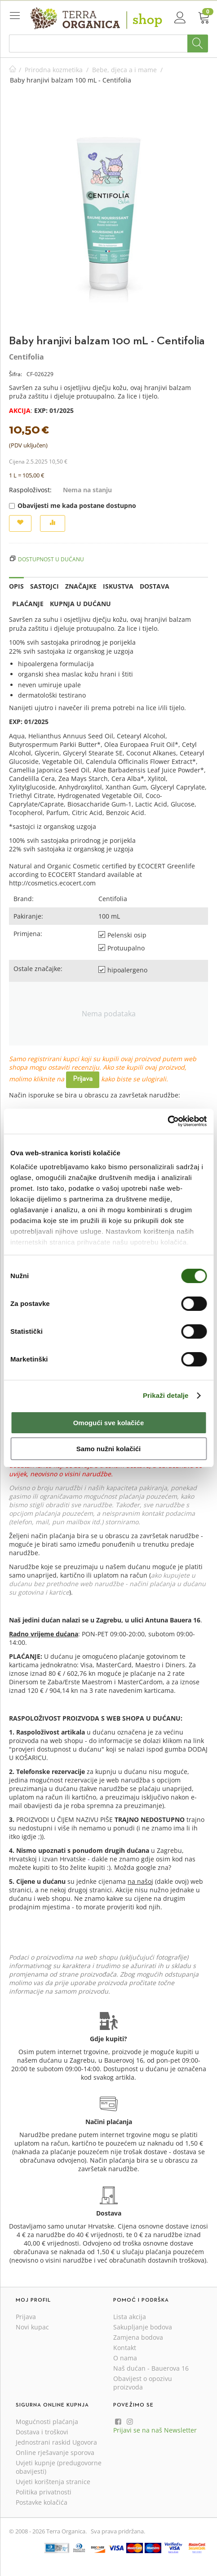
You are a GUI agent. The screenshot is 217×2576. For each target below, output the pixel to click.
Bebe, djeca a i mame (124, 69)
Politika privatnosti (43, 2492)
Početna (12, 70)
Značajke (81, 586)
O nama (125, 2358)
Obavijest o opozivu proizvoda (142, 2382)
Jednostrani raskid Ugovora (56, 2442)
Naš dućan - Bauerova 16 (151, 2368)
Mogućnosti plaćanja (47, 2421)
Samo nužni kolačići (108, 1449)
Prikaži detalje (166, 1395)
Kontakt (124, 2347)
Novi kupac (32, 2327)
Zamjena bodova (138, 2337)
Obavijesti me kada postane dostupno (72, 505)
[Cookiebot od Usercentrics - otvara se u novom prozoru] (167, 1121)
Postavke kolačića (41, 2502)
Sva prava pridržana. (118, 2531)
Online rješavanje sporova (55, 2452)
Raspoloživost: (30, 490)
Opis (16, 586)
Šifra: (15, 374)
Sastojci (44, 586)
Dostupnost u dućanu (51, 559)
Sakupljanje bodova (142, 2327)
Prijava (83, 1079)
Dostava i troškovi (42, 2432)
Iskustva (118, 586)
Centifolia (26, 357)
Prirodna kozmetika (54, 69)
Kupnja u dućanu (80, 603)
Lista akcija (129, 2316)
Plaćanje (28, 603)
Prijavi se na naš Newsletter (155, 2430)
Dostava (154, 586)
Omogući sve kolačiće (108, 1423)
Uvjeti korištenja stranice (53, 2481)
